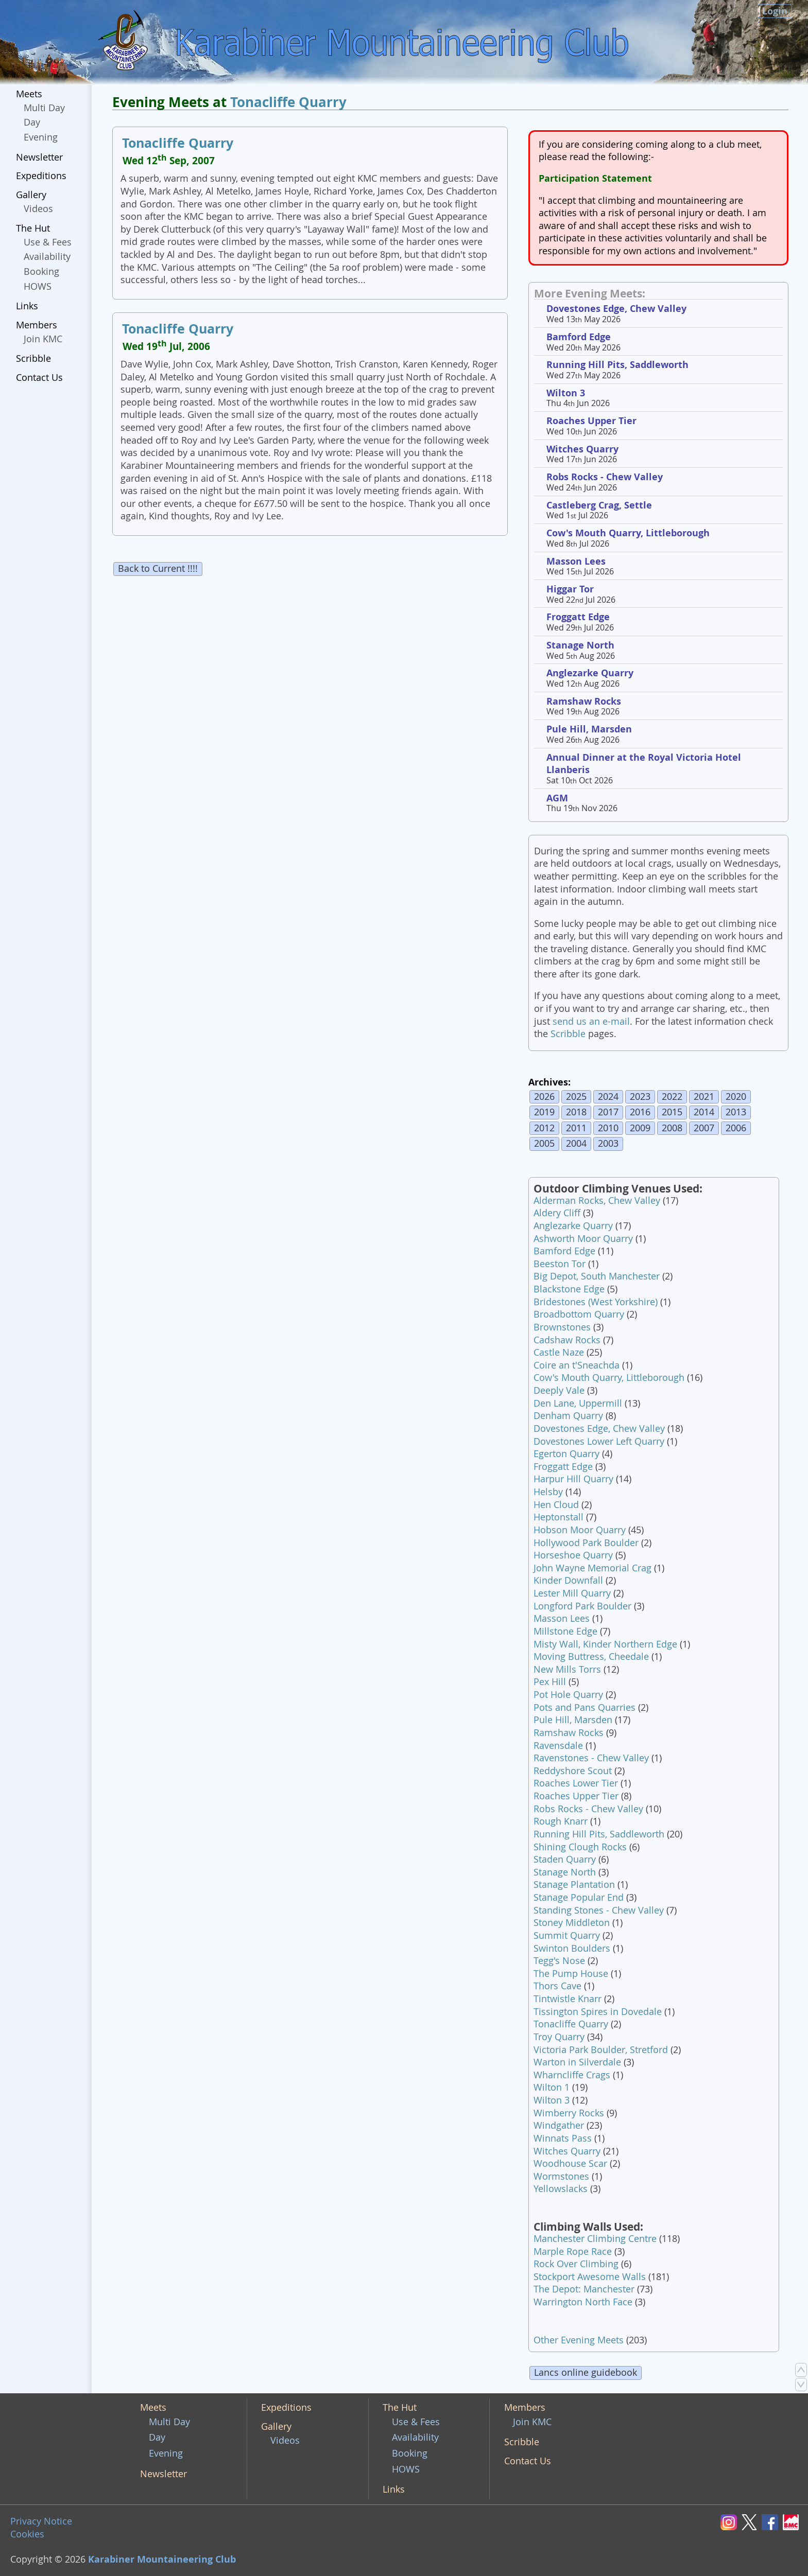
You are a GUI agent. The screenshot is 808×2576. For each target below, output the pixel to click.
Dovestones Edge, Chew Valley (616, 308)
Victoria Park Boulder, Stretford (601, 2050)
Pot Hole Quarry (568, 1695)
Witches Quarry (582, 449)
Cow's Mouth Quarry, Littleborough (628, 533)
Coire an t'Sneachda (577, 1365)
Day (32, 122)
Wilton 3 (565, 393)
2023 (640, 1096)
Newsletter (39, 157)
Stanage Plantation (574, 1884)
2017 (608, 1112)
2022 (672, 1096)
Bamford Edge (578, 336)
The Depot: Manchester (584, 2289)
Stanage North (580, 645)
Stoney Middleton (572, 1923)
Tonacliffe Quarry (288, 102)
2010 (608, 1128)
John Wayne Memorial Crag (592, 1568)
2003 (608, 1143)
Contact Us (39, 377)
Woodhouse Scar (570, 2163)
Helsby (548, 1492)
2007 (704, 1128)
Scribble (33, 358)
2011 (576, 1128)
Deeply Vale (559, 1390)
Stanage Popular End (579, 1897)
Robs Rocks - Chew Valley (604, 476)
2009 (640, 1128)
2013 (736, 1112)
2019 (544, 1112)
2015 (672, 1112)
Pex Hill (550, 1682)
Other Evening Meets (579, 2340)
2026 (544, 1096)
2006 (736, 1128)
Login (774, 11)
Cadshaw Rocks (567, 1340)
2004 (576, 1143)
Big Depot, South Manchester (597, 1276)
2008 (672, 1128)
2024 (608, 1096)
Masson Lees (576, 561)
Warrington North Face (583, 2302)
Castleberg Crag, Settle (599, 505)
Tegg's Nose (559, 1961)
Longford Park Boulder (582, 1606)
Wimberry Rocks (569, 2113)
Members (36, 325)
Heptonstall (558, 1517)
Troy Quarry (559, 2037)
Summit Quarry (567, 1935)
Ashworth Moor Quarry (583, 1239)
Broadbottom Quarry (579, 1314)
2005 (544, 1143)
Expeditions (41, 176)
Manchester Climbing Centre (595, 2239)
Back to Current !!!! (158, 568)
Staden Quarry (565, 1859)
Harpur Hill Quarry (573, 1479)
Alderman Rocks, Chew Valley (597, 1200)
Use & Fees (48, 242)
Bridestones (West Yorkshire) (596, 1302)
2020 (736, 1096)
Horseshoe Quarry (573, 1555)
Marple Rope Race (573, 2251)
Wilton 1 (552, 2087)
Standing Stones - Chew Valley (599, 1910)
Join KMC (43, 339)
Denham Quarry (568, 1416)
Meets (29, 94)
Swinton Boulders (572, 1948)
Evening (41, 137)
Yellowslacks (561, 2189)
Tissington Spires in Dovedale (598, 2012)
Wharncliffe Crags (572, 2075)
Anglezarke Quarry (589, 673)
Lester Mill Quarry (572, 1593)
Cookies (27, 2534)
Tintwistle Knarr (567, 1999)
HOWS (37, 286)
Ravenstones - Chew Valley (591, 1758)
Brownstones (562, 1327)
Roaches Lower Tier (576, 1783)
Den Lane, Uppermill (578, 1403)
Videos (38, 209)
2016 (640, 1112)
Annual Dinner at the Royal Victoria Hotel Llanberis (643, 764)
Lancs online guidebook (585, 2372)
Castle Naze (559, 1352)
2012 (544, 1128)
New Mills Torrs (567, 1669)
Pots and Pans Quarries (584, 1707)
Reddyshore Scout (573, 1771)
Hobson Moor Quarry (580, 1530)
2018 (576, 1112)
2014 (704, 1112)
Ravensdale (558, 1745)
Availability (47, 256)
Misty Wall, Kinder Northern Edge (605, 1644)
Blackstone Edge (569, 1289)
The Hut (33, 228)
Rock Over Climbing (576, 2264)
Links (27, 306)
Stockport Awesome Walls (590, 2277)
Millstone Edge (565, 1631)
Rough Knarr (561, 1821)
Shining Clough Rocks (580, 1847)
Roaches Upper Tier (591, 420)
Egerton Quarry (566, 1454)
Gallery (31, 195)
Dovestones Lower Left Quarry (599, 1441)
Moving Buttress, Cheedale (591, 1656)
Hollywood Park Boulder (586, 1543)
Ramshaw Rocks (583, 701)
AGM (557, 798)
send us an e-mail (591, 1021)
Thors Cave (557, 1986)
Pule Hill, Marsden (589, 729)
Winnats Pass (563, 2138)
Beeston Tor (560, 1264)
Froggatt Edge (578, 616)
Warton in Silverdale (577, 2062)
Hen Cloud (556, 1505)
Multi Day (44, 108)
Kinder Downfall (568, 1580)
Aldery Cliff (557, 1213)
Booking (41, 271)
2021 (704, 1096)
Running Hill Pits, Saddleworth (617, 364)
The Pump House (571, 1973)
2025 (576, 1096)
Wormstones (561, 2176)
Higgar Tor (570, 589)
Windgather (559, 2125)
